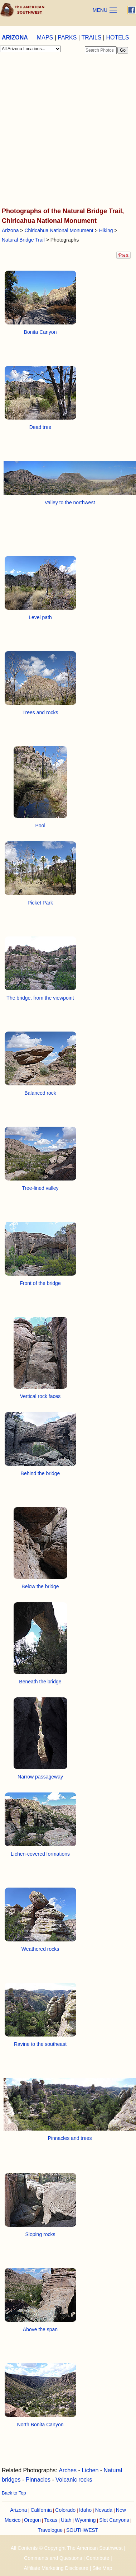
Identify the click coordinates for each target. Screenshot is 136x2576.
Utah (66, 2520)
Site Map (102, 2568)
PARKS (67, 37)
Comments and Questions (53, 2558)
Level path (40, 617)
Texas (51, 2520)
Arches (68, 2470)
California (41, 2510)
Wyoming (85, 2520)
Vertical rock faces (40, 1396)
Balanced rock (40, 1093)
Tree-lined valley (40, 1188)
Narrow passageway (40, 1777)
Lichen (90, 2470)
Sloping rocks (40, 2234)
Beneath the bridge (40, 1681)
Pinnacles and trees (70, 2138)
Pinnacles (38, 2480)
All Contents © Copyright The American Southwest (67, 2548)
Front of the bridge (40, 1283)
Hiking (106, 230)
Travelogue (50, 2530)
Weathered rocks (40, 1949)
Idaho (85, 2510)
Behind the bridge (40, 1473)
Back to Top (14, 2493)
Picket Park (40, 903)
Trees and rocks (40, 712)
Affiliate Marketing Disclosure (56, 2568)
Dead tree (40, 427)
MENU (100, 10)
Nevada (103, 2510)
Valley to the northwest (70, 502)
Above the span (40, 2329)
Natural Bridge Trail (23, 240)
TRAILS (91, 37)
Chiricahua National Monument (58, 230)
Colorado (65, 2510)
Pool (40, 825)
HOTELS (117, 37)
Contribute (98, 2558)
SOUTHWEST (82, 2530)
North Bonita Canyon (40, 2424)
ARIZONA (15, 37)
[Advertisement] (67, 132)
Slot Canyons (114, 2520)
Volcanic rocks (73, 2480)
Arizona (10, 230)
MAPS (45, 37)
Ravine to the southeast (40, 2044)
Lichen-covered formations (40, 1854)
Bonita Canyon (40, 332)
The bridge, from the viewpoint (40, 998)
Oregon (32, 2520)
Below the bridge (40, 1586)
